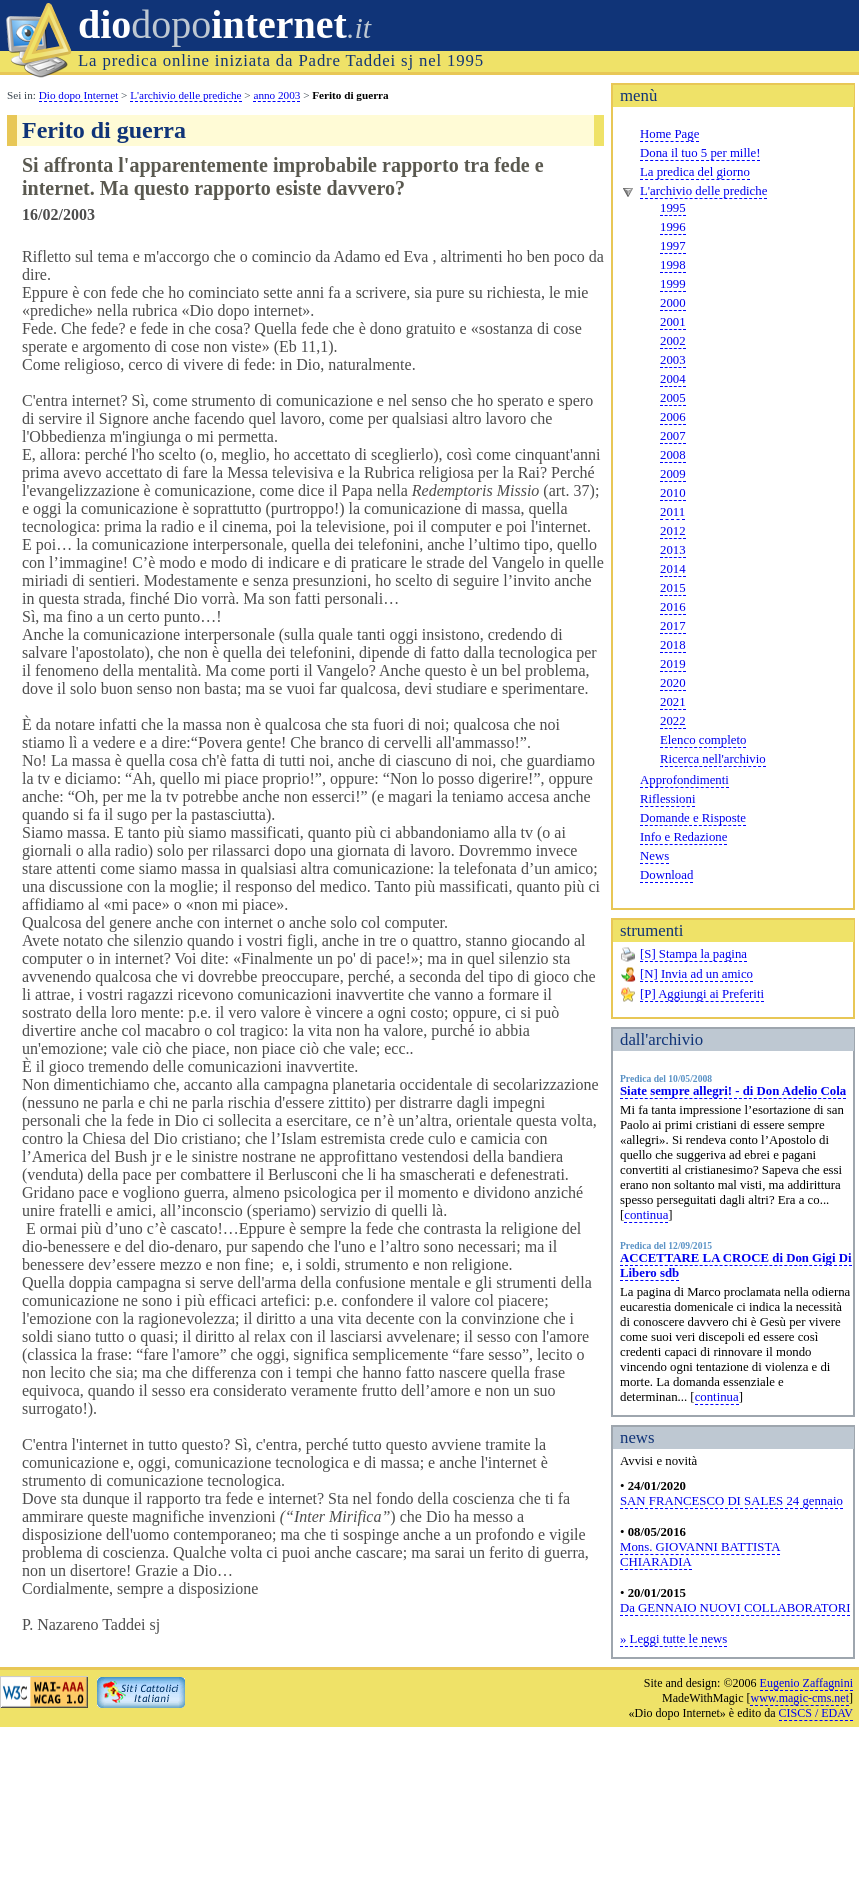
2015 (673, 588)
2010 (673, 493)
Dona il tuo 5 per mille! (700, 153)
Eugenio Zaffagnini (806, 1683)
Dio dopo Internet (79, 95)
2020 (673, 683)
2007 (673, 436)
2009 (673, 474)
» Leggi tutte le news (673, 1639)
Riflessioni (667, 799)
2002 (673, 341)
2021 (673, 702)
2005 (673, 398)
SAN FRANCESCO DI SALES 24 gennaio (731, 1501)
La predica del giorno (695, 172)
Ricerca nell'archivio (713, 759)
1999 (673, 284)
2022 (673, 721)
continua (646, 1215)
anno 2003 (276, 95)
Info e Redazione (683, 837)
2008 (673, 455)
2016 (673, 607)
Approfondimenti (684, 780)
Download (666, 875)
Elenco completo (703, 740)
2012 (673, 531)
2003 (673, 360)
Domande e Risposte (693, 818)
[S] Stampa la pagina (693, 954)
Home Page (669, 134)
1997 (673, 246)
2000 (673, 303)
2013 (673, 550)
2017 (673, 626)
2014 (673, 569)
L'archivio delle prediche (703, 191)
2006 (673, 417)
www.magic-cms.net (799, 1698)
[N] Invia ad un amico (696, 974)
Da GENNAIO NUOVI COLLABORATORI (735, 1608)
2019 (673, 664)
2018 (673, 645)
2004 (673, 379)
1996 (673, 227)
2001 (673, 322)
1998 (673, 265)
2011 (672, 512)
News (654, 856)
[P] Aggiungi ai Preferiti (702, 994)
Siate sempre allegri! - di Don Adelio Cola (733, 1091)
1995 (673, 208)
